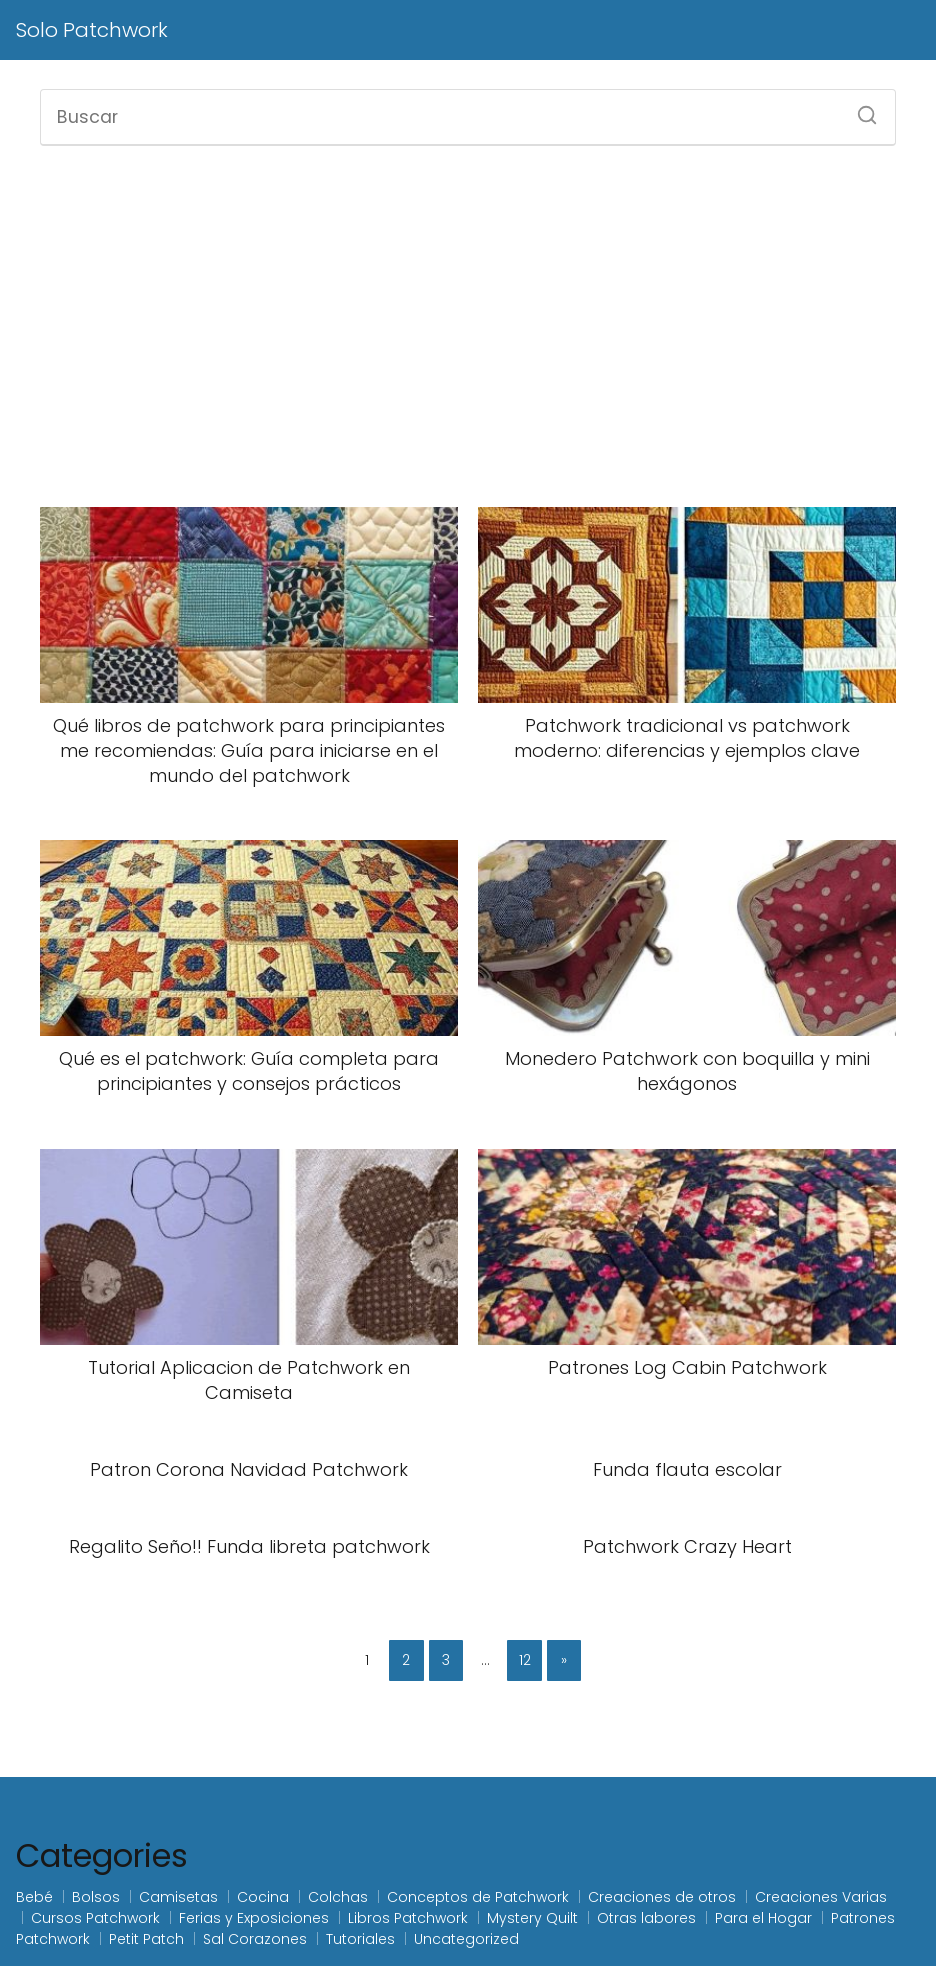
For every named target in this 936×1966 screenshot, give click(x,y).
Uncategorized (466, 1939)
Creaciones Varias (821, 1897)
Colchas (338, 1897)
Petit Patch (146, 1939)
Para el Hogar (763, 1918)
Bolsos (96, 1897)
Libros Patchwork (408, 1918)
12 (525, 1660)
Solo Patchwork (92, 30)
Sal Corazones (255, 1939)
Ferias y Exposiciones (254, 1918)
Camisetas (178, 1897)
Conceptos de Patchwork (478, 1897)
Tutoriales (360, 1939)
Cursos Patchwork (95, 1918)
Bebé (34, 1897)
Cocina (263, 1897)
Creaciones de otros (662, 1897)
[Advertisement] (468, 324)
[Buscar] (860, 109)
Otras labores (646, 1918)
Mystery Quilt (532, 1918)
